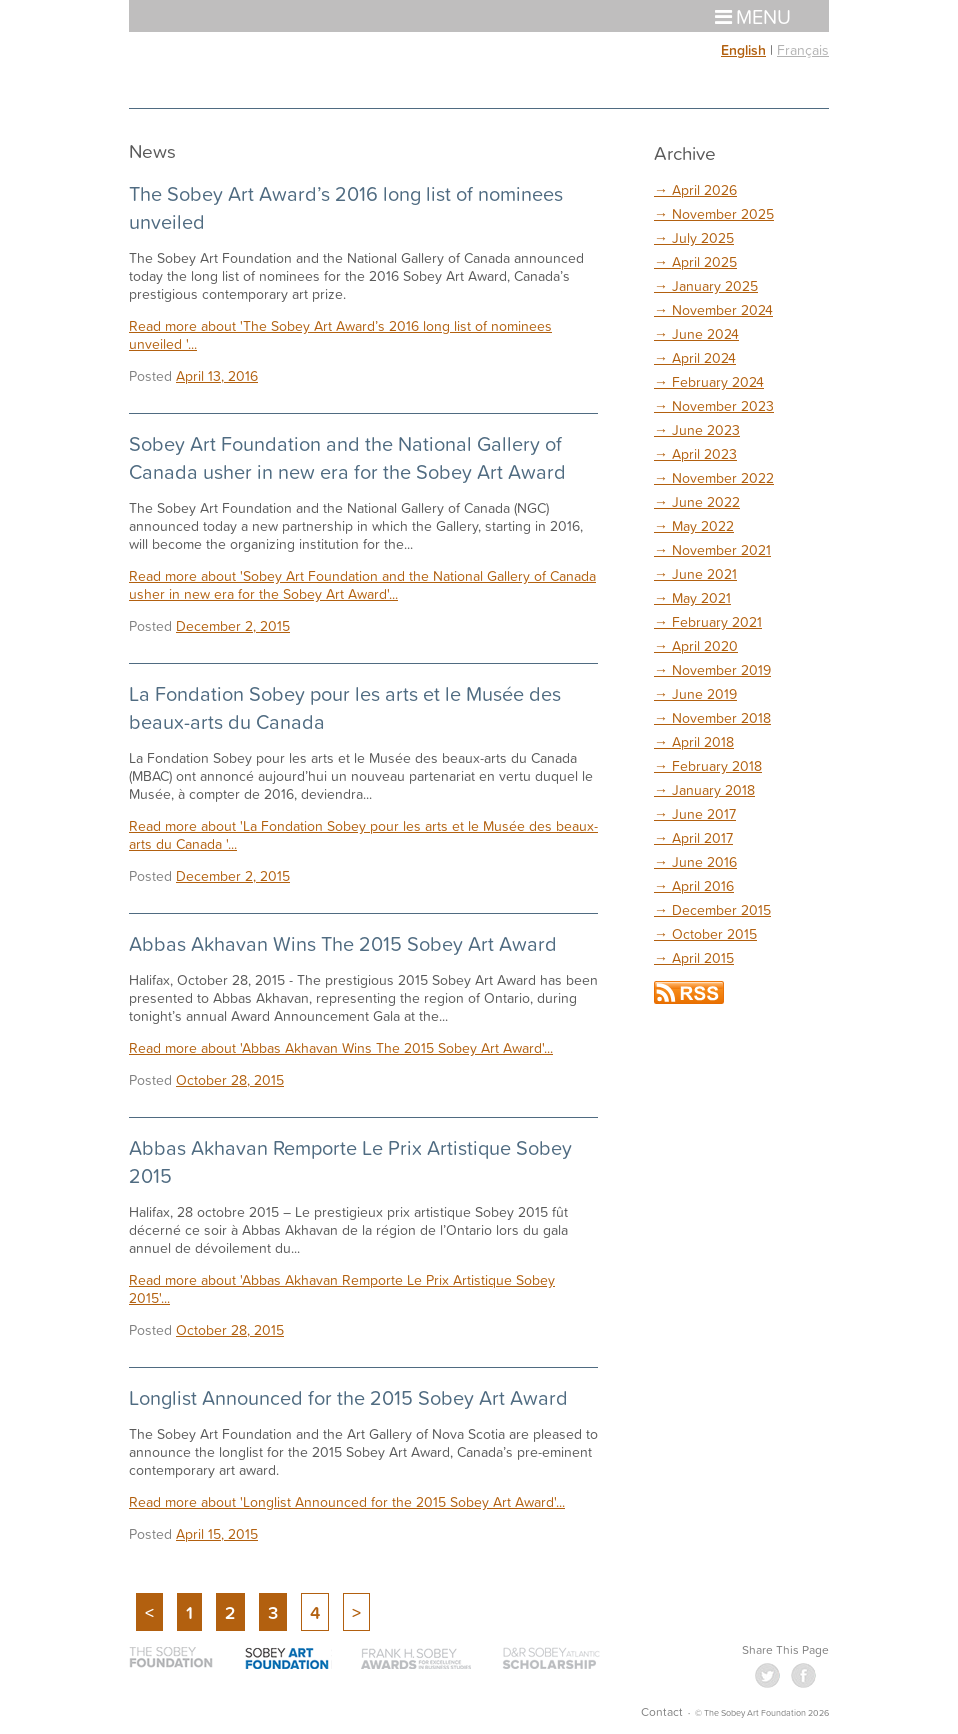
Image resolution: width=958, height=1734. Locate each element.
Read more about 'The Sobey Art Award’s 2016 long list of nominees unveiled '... (340, 334)
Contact (662, 1711)
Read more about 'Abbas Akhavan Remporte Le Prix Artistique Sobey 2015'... (342, 1288)
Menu (753, 16)
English (743, 50)
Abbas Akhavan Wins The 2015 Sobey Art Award (343, 943)
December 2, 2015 (233, 625)
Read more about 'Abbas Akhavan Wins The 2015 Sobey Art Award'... (341, 1047)
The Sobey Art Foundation (201, 70)
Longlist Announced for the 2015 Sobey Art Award (348, 1397)
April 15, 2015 (217, 1533)
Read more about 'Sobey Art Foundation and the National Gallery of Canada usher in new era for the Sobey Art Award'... (362, 584)
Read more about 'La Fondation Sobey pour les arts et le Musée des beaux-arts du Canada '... (363, 834)
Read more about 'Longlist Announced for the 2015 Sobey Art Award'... (347, 1501)
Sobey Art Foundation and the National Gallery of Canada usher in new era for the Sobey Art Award (347, 457)
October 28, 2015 (230, 1079)
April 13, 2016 (217, 375)
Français (803, 49)
